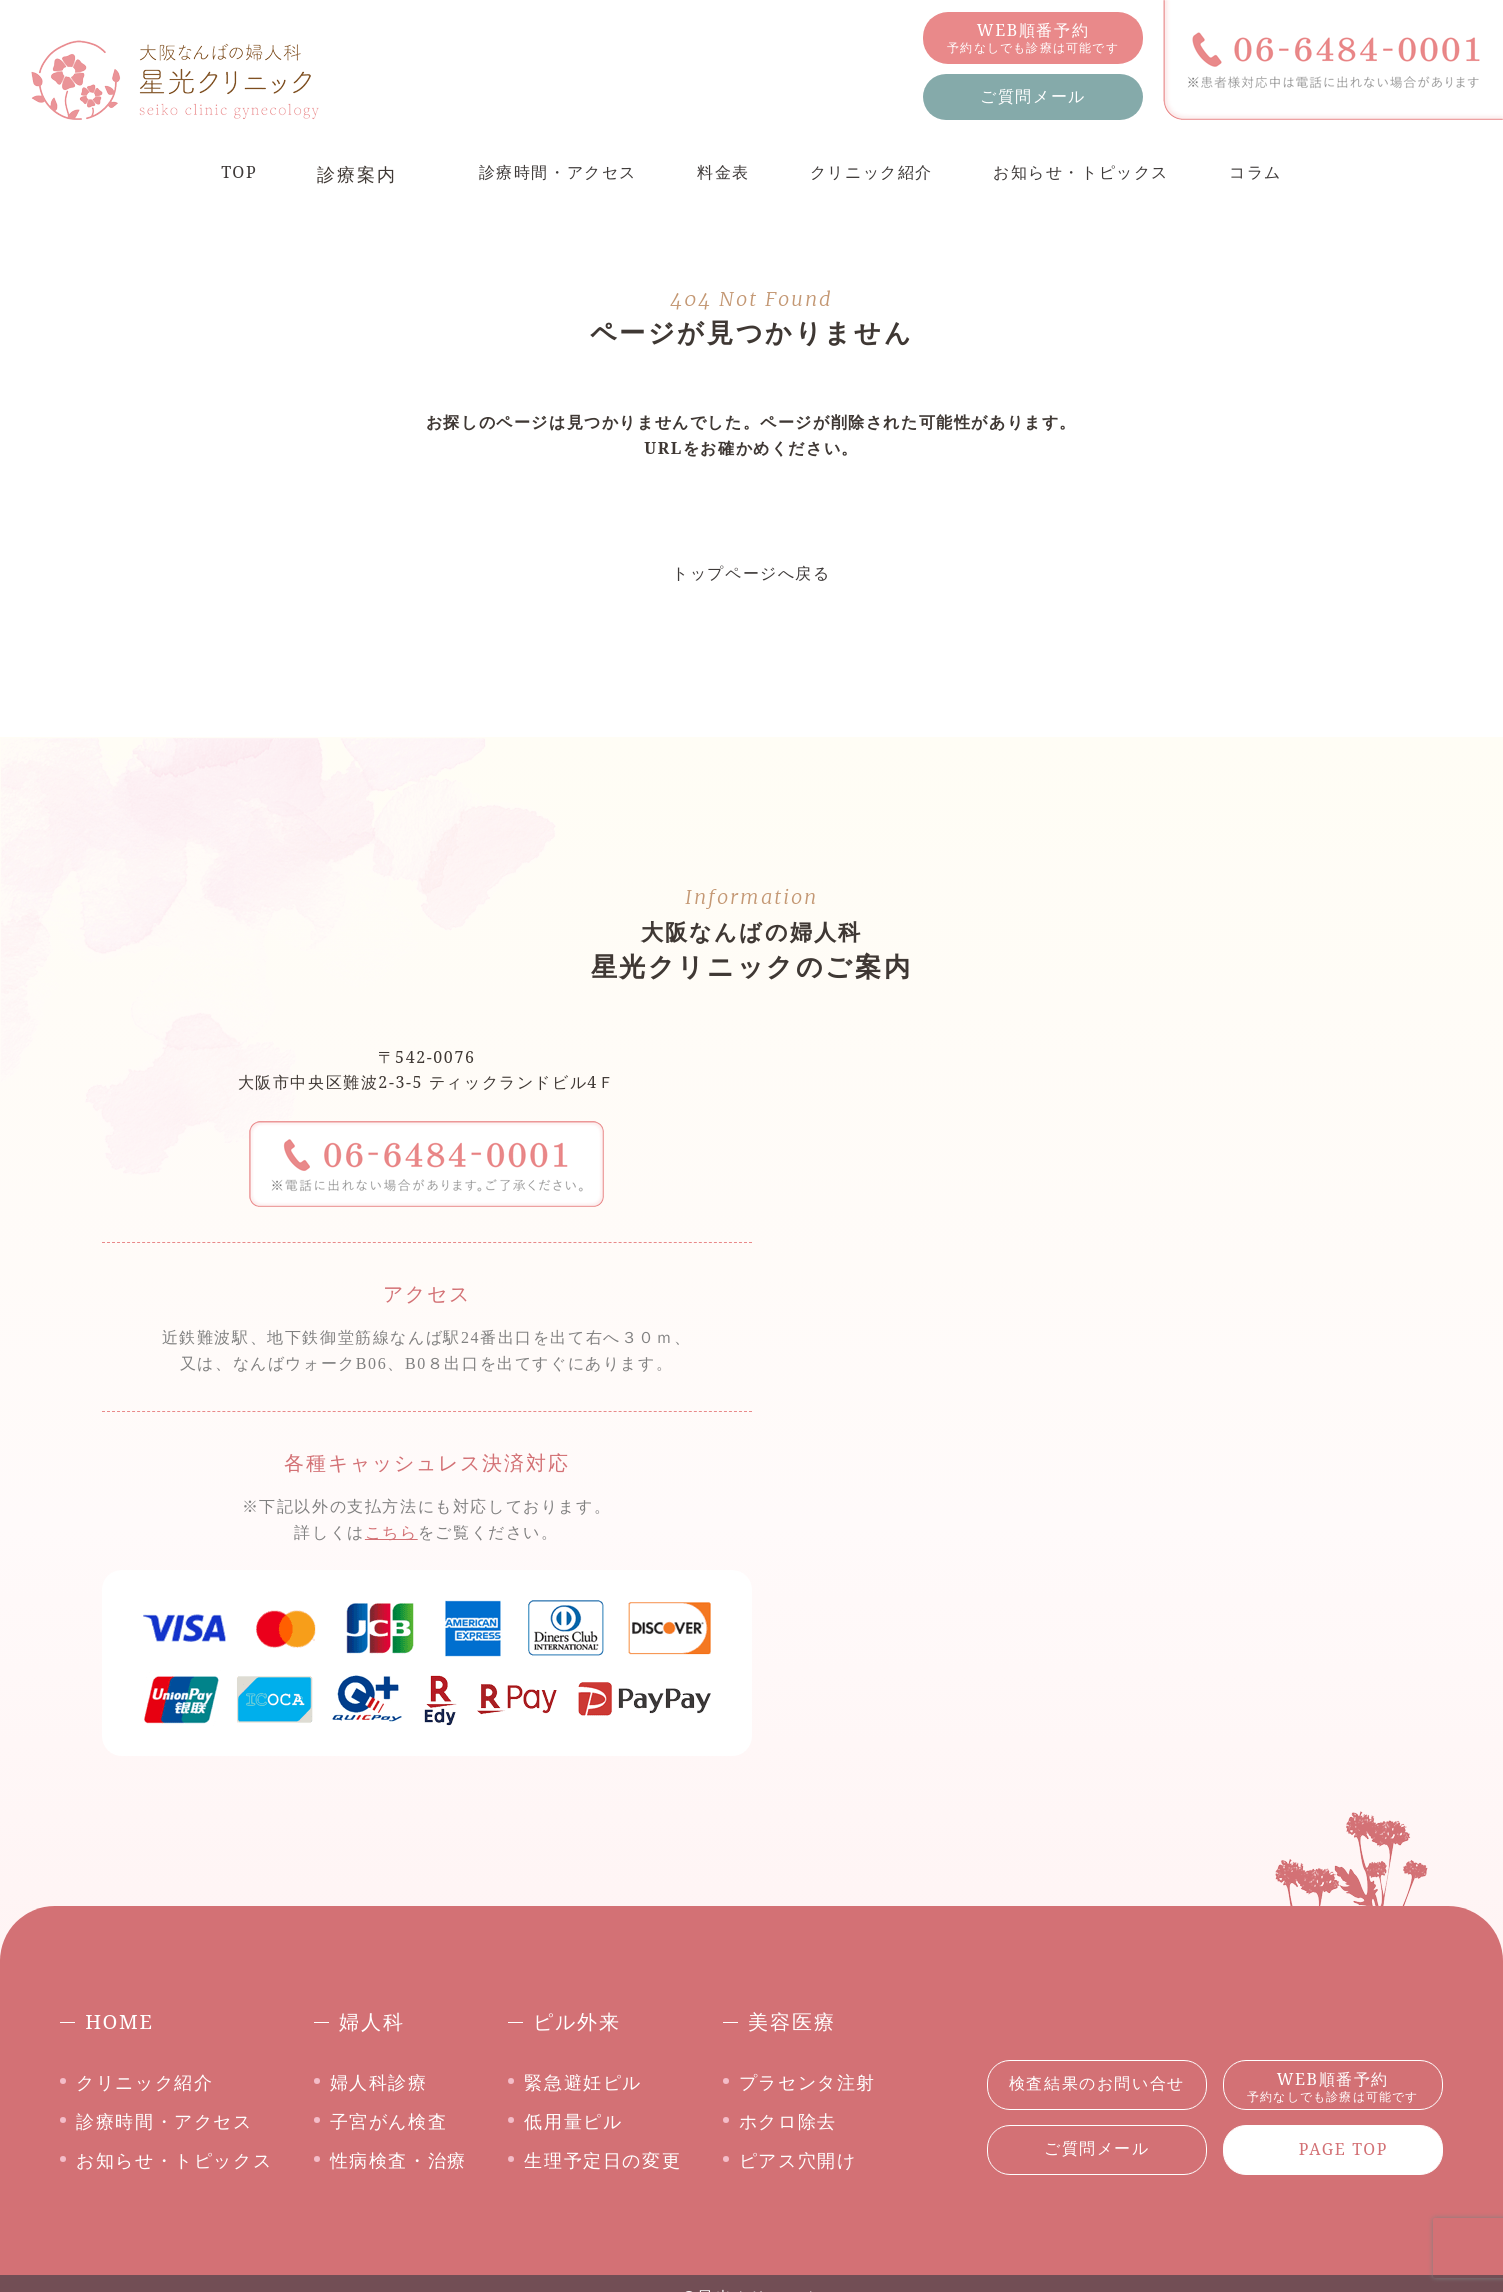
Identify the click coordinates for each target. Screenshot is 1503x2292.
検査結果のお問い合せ (1097, 2083)
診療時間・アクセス (536, 174)
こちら (391, 1532)
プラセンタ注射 (807, 2082)
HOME (119, 2021)
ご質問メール (1033, 96)
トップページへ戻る (751, 573)
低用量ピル (573, 2121)
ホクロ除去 (788, 2121)
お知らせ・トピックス (1099, 174)
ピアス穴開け (798, 2160)
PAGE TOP (1343, 2149)
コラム (1286, 174)
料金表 (714, 174)
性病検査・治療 (398, 2160)
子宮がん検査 (389, 2121)
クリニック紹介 (872, 174)
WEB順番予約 (1033, 37)
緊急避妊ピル (583, 2082)
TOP (207, 174)
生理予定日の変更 (602, 2160)
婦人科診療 (379, 2082)
